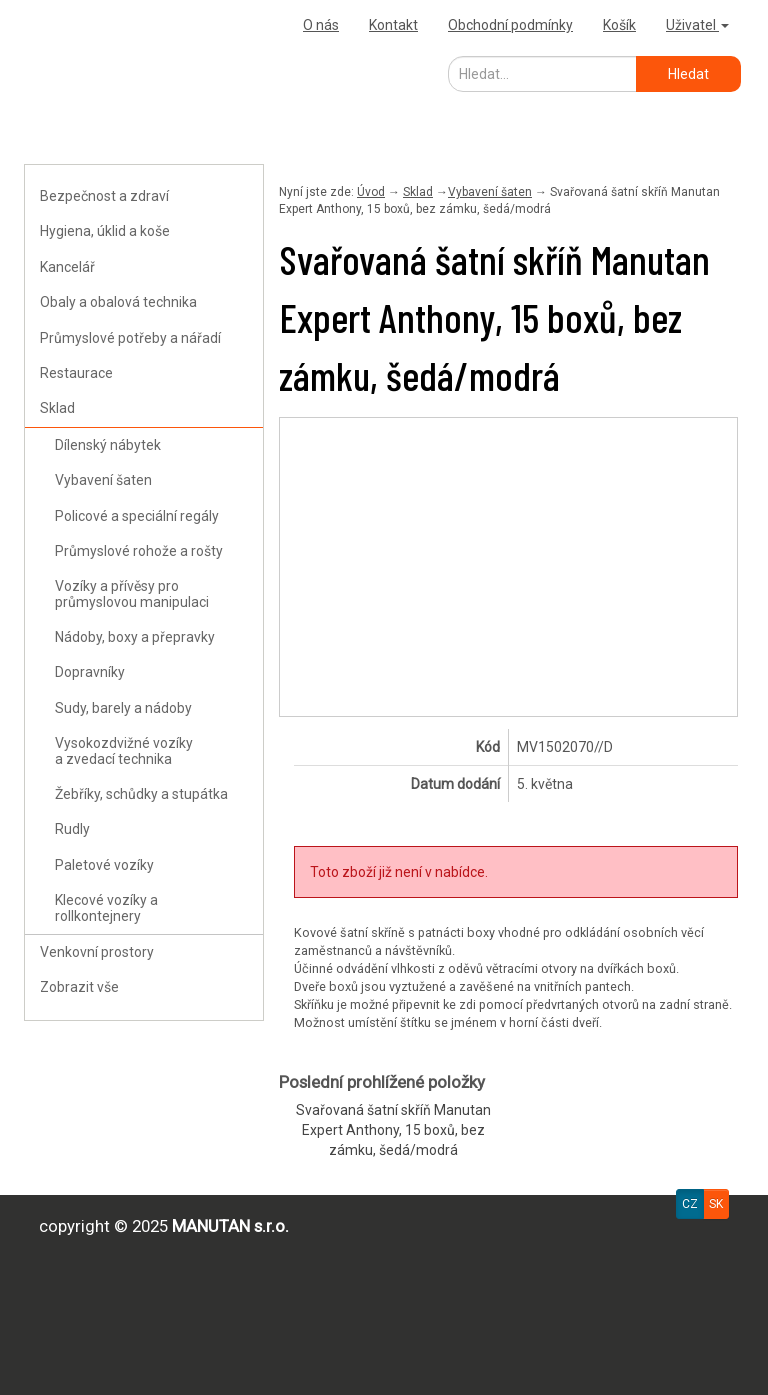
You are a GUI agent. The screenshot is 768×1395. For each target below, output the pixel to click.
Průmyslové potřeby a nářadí (130, 338)
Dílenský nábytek (108, 445)
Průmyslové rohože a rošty (139, 551)
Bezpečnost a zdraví (104, 196)
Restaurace (76, 373)
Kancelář (67, 267)
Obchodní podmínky (510, 25)
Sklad (57, 408)
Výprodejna (69, 24)
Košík (619, 25)
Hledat (688, 74)
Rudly (72, 829)
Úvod (371, 192)
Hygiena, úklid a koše (105, 231)
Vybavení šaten (103, 480)
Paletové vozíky (104, 865)
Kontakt (393, 25)
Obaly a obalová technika (118, 302)
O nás (321, 25)
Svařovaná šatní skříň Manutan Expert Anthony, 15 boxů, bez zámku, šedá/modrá (393, 1130)
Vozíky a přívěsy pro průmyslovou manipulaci (132, 593)
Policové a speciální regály (137, 516)
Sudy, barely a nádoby (123, 708)
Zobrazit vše (79, 987)
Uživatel (697, 25)
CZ (690, 1204)
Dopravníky (90, 672)
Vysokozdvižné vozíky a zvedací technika (124, 750)
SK (716, 1204)
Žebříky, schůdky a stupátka (141, 794)
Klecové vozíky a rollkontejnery (106, 907)
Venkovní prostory (97, 952)
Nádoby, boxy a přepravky (135, 637)
